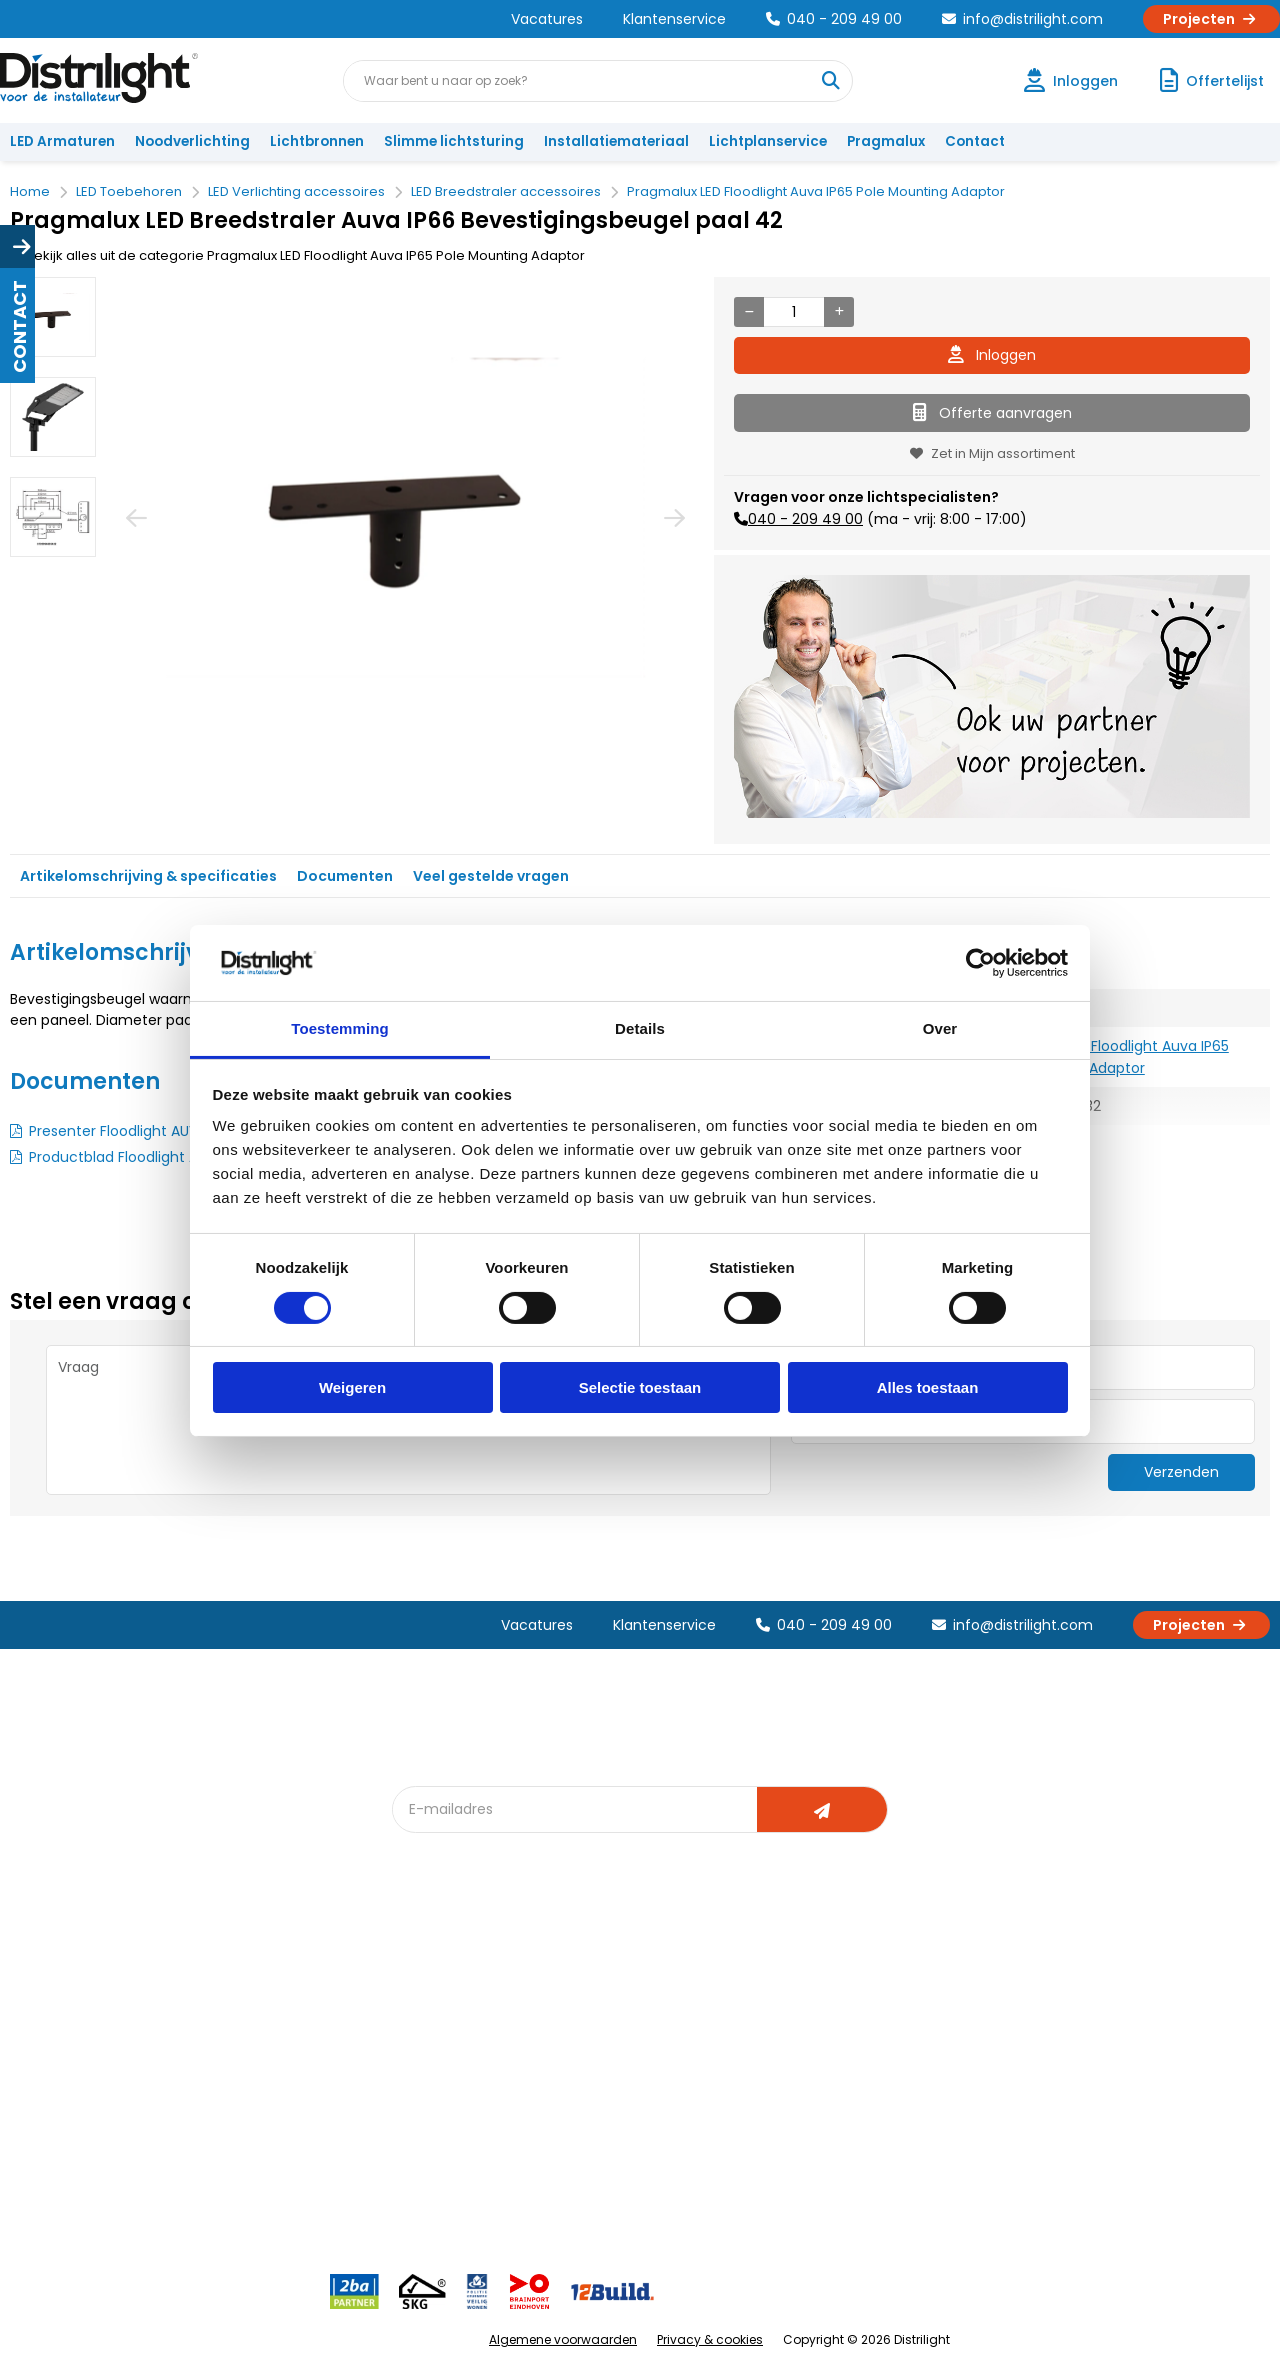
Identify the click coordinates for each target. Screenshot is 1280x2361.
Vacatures (547, 19)
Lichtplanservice (768, 141)
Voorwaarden (258, 2085)
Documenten (345, 876)
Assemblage (830, 1986)
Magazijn (817, 2052)
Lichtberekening (648, 2019)
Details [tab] (640, 1028)
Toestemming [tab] (340, 1028)
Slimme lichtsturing (454, 141)
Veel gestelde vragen (491, 876)
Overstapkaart (451, 2118)
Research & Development (872, 2118)
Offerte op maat (456, 2052)
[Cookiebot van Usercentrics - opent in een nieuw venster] (980, 963)
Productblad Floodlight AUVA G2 (138, 1157)
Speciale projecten (658, 2118)
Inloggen (992, 355)
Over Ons (242, 1986)
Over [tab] (940, 1028)
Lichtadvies (632, 1986)
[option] (53, 317)
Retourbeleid (62, 2174)
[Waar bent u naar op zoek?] (831, 81)
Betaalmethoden (75, 2085)
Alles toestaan (928, 1387)
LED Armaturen (62, 141)
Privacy (235, 2151)
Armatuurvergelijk (654, 2085)
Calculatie (821, 2019)
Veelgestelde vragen (281, 2184)
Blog (418, 1986)
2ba (417, 2217)
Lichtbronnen (317, 141)
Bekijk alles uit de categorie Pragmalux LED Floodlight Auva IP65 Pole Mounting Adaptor (297, 255)
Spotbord (435, 2151)
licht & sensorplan (654, 2052)
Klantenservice (674, 19)
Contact (975, 141)
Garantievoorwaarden (93, 2052)
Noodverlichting (192, 141)
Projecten (1211, 19)
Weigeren (352, 1387)
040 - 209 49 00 (834, 19)
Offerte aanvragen (992, 413)
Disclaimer (246, 2118)
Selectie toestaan (640, 1387)
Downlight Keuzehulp (472, 2184)
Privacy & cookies (710, 2339)
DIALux (424, 2019)
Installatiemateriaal (616, 141)
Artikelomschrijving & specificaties (148, 876)
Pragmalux (886, 141)
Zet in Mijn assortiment (992, 453)
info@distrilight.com (1022, 19)
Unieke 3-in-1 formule (281, 2019)
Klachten (48, 2019)
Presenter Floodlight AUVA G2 (129, 1131)
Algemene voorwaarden (563, 2339)
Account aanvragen (85, 1986)
